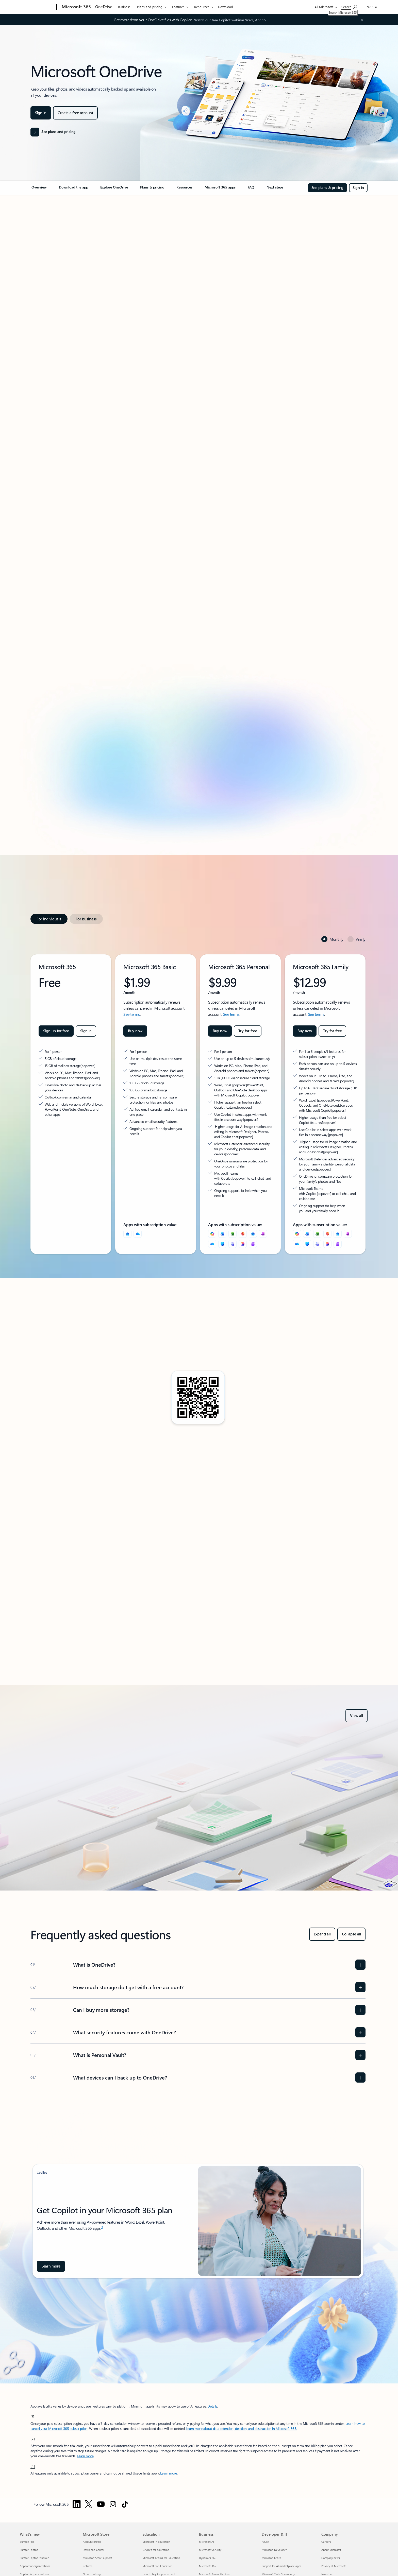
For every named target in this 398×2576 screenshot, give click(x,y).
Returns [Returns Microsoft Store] (87, 2566)
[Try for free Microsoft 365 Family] (332, 1031)
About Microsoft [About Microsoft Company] (331, 2550)
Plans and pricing (149, 7)
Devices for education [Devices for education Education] (155, 2550)
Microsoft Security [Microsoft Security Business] (210, 2550)
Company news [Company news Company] (330, 2558)
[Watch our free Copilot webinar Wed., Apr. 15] (230, 20)
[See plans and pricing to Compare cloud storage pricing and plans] (52, 132)
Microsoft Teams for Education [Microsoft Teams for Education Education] (161, 2558)
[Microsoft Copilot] (212, 1234)
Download (225, 7)
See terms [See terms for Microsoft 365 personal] (231, 1014)
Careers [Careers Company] (326, 2542)
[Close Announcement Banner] (361, 19)
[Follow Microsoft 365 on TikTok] (125, 2504)
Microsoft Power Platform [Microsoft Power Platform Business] (214, 2574)
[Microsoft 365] (75, 7)
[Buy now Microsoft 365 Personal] (220, 1031)
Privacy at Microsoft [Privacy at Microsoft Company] (333, 2566)
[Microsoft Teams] (232, 1244)
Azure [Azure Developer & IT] (265, 2542)
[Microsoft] (37, 7)
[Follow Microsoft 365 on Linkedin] (77, 2504)
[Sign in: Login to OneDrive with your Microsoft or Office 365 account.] (358, 187)
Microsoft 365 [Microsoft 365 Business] (207, 2566)
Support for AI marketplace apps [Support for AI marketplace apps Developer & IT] (281, 2566)
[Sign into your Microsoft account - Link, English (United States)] (86, 1031)
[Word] (222, 1234)
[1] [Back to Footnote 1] (32, 2416)
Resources (201, 7)
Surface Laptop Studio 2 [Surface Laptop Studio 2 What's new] (34, 2558)
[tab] (49, 919)
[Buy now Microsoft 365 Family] (305, 1031)
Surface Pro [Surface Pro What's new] (27, 2542)
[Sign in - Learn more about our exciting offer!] (56, 1031)
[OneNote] (263, 1234)
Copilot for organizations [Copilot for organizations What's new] (35, 2566)
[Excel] (232, 1234)
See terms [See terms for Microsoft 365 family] (316, 1014)
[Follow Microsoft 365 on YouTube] (101, 2504)
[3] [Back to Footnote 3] (32, 2466)
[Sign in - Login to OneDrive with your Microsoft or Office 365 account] (40, 112)
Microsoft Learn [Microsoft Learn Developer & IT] (271, 2558)
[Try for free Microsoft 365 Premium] (247, 1031)
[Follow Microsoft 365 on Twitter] (89, 2504)
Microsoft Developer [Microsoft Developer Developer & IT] (274, 2550)
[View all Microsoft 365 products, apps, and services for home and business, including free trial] (356, 1715)
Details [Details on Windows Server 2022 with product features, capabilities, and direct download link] (212, 2406)
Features (178, 7)
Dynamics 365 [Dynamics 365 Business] (207, 2558)
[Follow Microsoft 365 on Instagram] (113, 2504)
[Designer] (243, 1244)
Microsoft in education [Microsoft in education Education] (156, 2542)
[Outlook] (127, 1234)
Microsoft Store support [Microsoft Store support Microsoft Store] (97, 2558)
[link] (39, 189)
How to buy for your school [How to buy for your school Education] (158, 2574)
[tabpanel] (198, 1095)
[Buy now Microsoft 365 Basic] (135, 1031)
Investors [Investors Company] (327, 2574)
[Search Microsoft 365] (349, 6)
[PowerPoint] (243, 1234)
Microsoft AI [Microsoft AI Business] (206, 2542)
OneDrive (103, 6)
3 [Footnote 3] (102, 2227)
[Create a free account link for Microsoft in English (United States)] (75, 112)
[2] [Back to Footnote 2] (32, 2438)
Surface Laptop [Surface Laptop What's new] (29, 2550)
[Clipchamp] (253, 1244)
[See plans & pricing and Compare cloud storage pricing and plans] (327, 187)
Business (124, 7)
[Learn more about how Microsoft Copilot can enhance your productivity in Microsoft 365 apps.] (51, 2266)
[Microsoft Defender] (222, 1244)
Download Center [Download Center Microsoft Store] (93, 2550)
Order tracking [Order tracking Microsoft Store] (92, 2574)
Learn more (85, 2455)
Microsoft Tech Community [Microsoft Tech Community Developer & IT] (278, 2574)
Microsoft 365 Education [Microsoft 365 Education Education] (157, 2566)
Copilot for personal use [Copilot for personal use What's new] (34, 2574)
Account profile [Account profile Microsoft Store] (92, 2542)
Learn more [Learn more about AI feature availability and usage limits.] (168, 2473)
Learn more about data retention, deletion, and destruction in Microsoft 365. (241, 2428)
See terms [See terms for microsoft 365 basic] (131, 1014)
